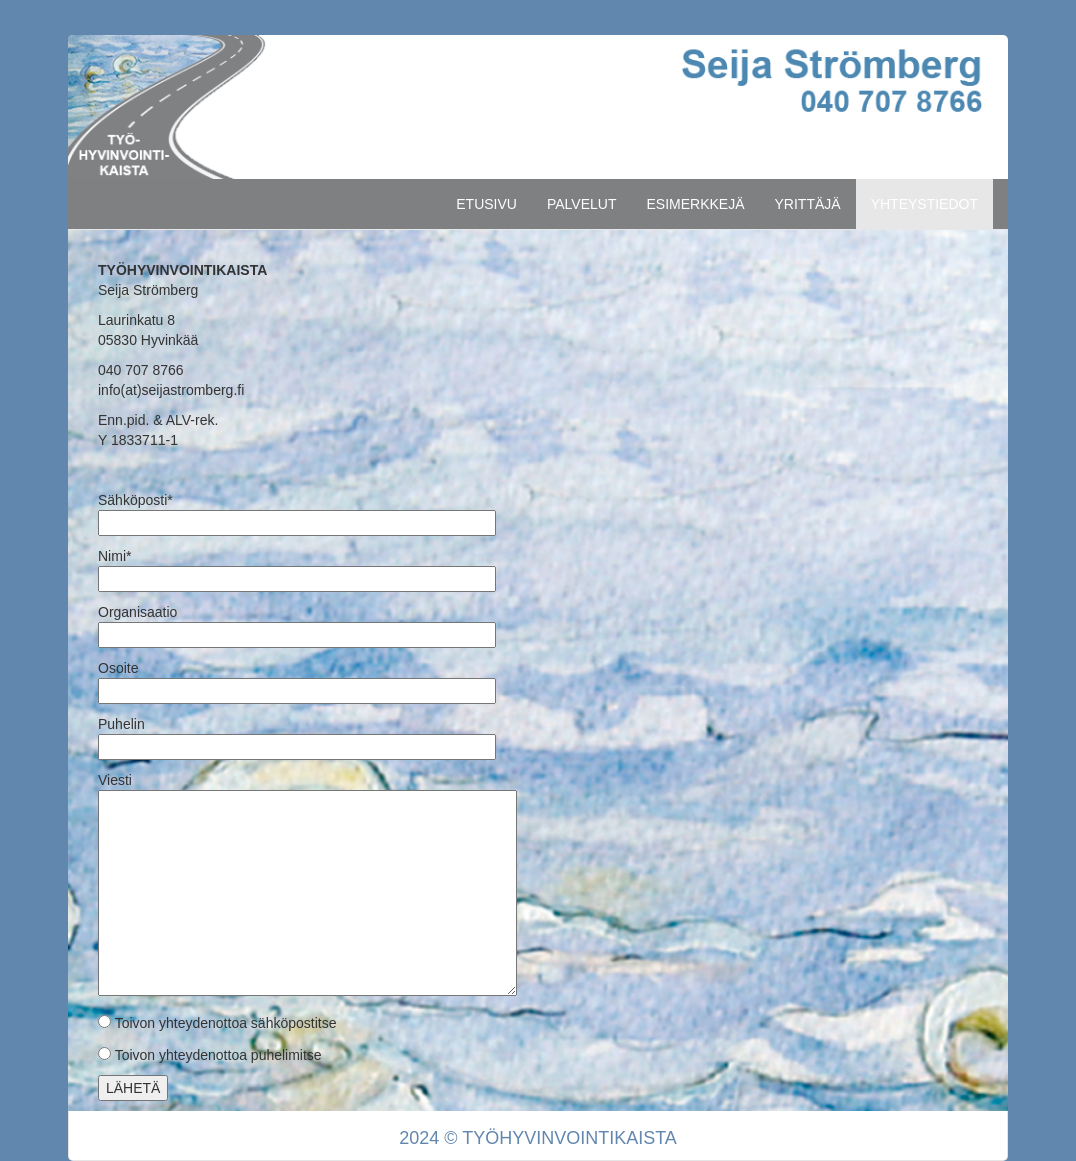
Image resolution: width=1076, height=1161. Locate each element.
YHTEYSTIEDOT (924, 204)
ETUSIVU (486, 204)
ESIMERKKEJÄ (695, 204)
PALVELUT (582, 204)
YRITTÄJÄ (808, 204)
